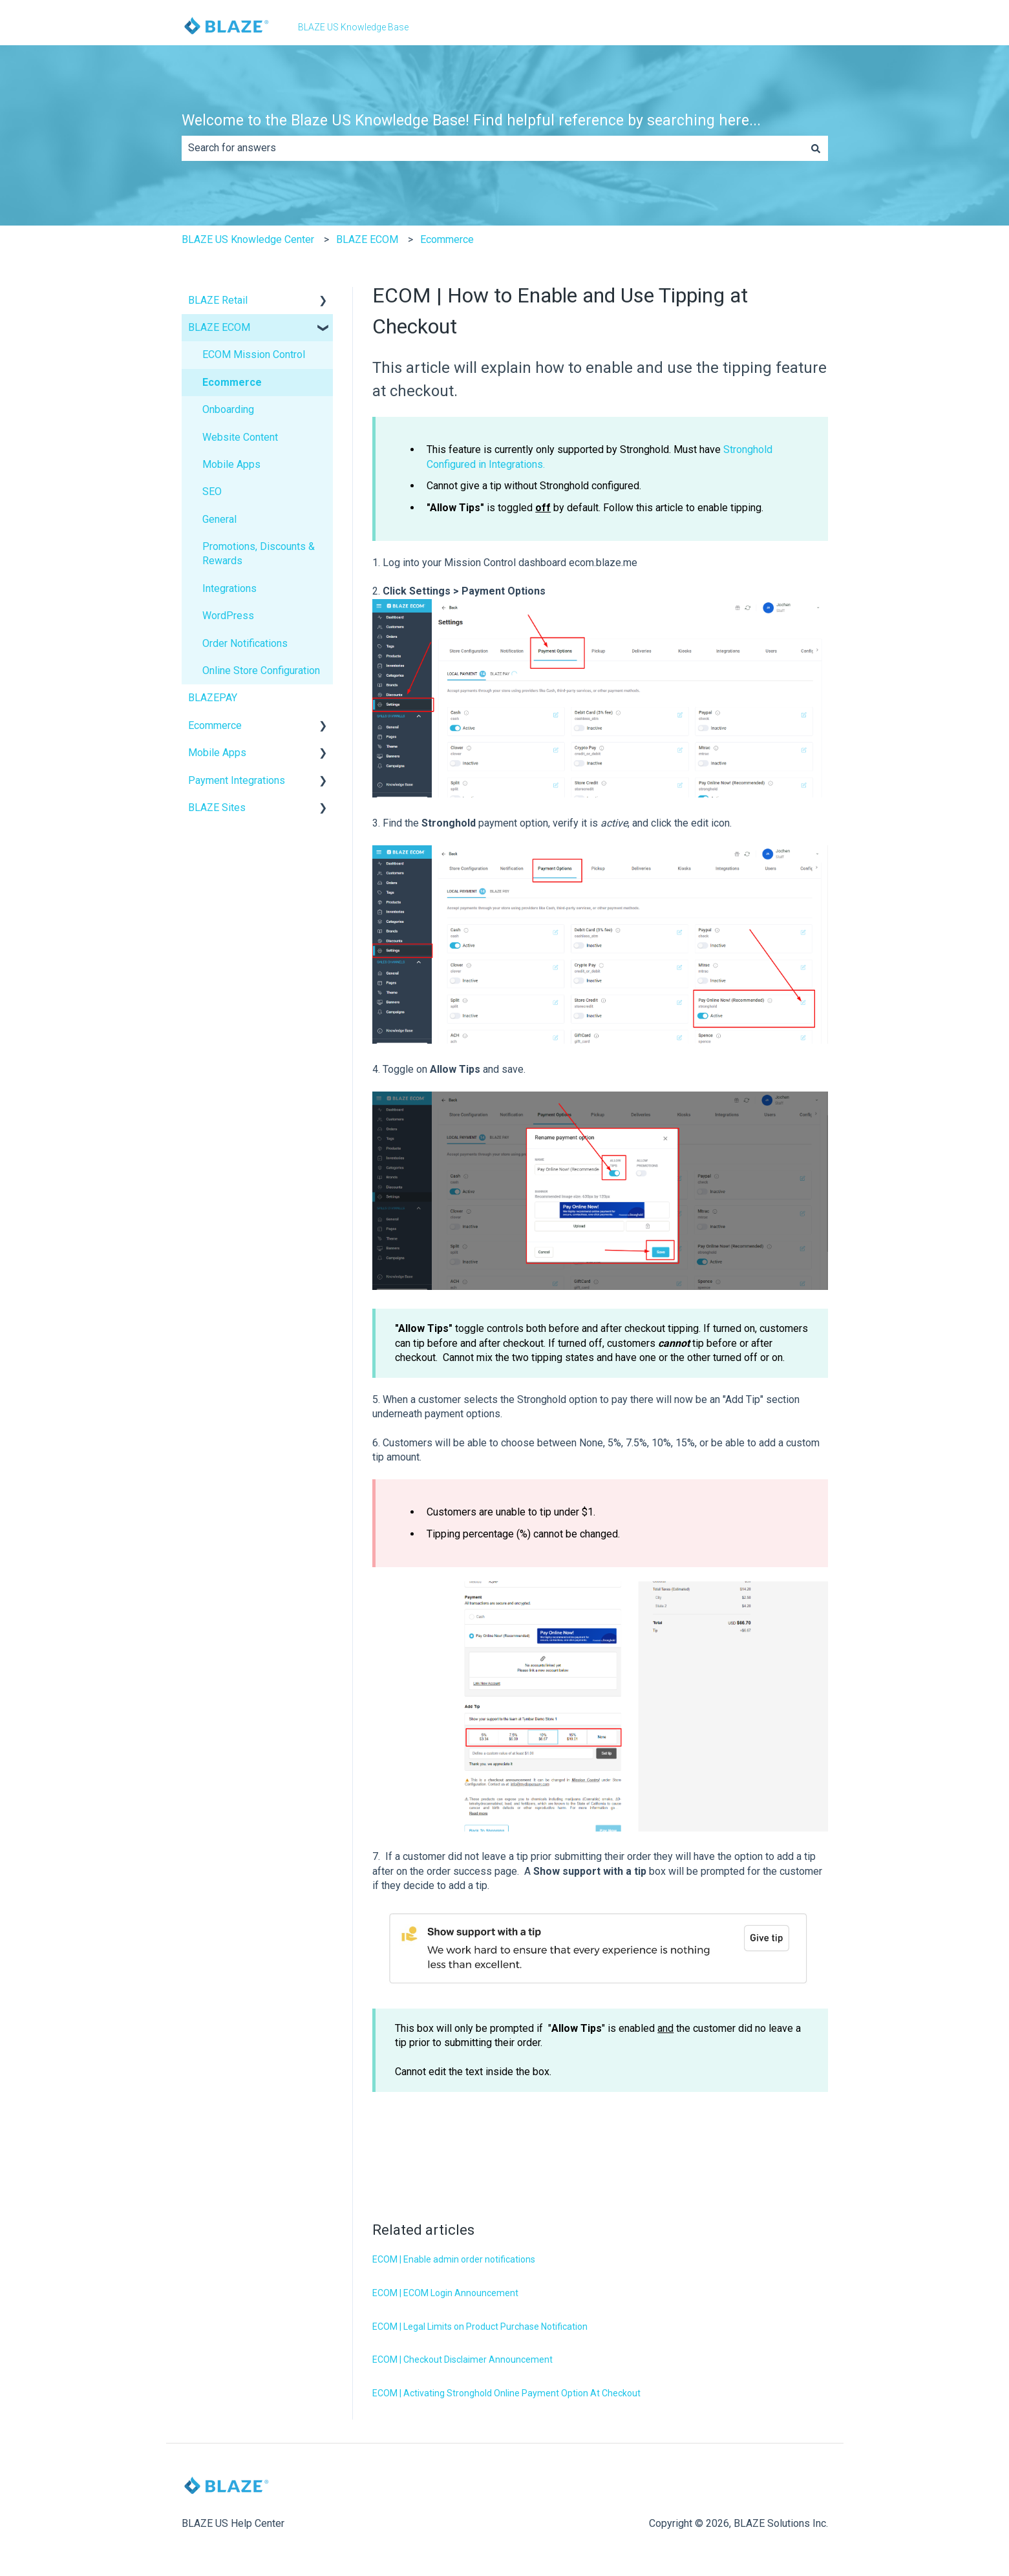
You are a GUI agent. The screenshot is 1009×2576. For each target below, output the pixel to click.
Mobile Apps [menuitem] (231, 464)
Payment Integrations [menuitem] (236, 780)
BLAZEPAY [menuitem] (212, 698)
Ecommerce (447, 239)
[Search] (815, 148)
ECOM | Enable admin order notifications (453, 2259)
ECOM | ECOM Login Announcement (445, 2293)
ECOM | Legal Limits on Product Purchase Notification (480, 2326)
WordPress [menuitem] (228, 615)
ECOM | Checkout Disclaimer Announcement (462, 2359)
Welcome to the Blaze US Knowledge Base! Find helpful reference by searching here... (471, 120)
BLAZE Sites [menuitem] (217, 807)
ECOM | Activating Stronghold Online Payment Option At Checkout (506, 2393)
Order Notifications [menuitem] (245, 643)
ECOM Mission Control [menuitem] (253, 354)
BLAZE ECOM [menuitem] (219, 327)
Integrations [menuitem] (229, 588)
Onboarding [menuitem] (228, 409)
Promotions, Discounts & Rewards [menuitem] (258, 553)
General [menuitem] (219, 519)
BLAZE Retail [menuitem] (218, 300)
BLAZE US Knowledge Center (248, 239)
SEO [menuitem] (212, 491)
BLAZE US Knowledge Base (353, 27)
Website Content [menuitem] (240, 437)
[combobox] (492, 148)
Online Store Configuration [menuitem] (261, 670)
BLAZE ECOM (367, 239)
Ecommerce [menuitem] (232, 382)
